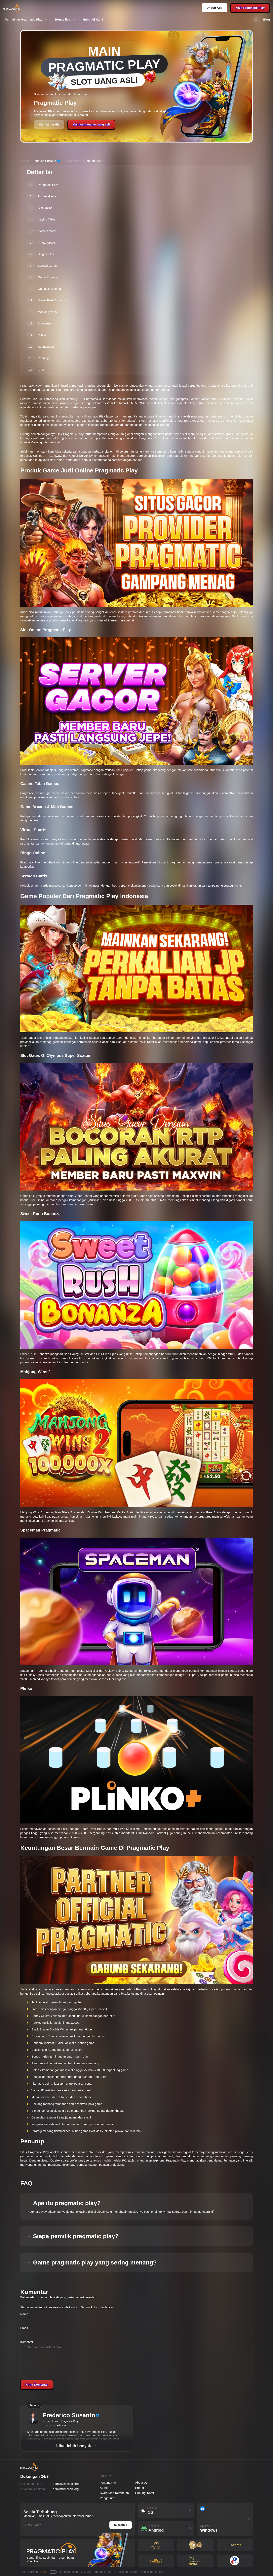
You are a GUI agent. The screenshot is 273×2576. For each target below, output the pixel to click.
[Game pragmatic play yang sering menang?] (29, 2262)
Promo (139, 2487)
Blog (266, 19)
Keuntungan (46, 346)
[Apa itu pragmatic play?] (29, 2203)
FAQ (41, 369)
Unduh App (214, 7)
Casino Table (46, 219)
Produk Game (47, 196)
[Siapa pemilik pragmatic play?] (29, 2236)
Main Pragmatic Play (250, 7)
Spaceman (45, 323)
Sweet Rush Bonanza (52, 300)
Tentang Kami (109, 2482)
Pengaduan (107, 2498)
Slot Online (45, 208)
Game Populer (47, 277)
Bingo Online (46, 254)
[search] (256, 20)
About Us (141, 2482)
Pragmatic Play (48, 184)
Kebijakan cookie (151, 2571)
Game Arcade (47, 231)
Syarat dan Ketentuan (114, 2493)
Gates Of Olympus (50, 288)
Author (104, 2487)
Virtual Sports (47, 242)
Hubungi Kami (144, 2493)
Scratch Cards (47, 265)
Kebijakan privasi (126, 2571)
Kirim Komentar (36, 2384)
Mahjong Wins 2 (48, 312)
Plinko (42, 335)
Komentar (26, 2342)
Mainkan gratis (49, 124)
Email (24, 2328)
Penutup (43, 358)
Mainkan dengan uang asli (91, 124)
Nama (24, 2314)
